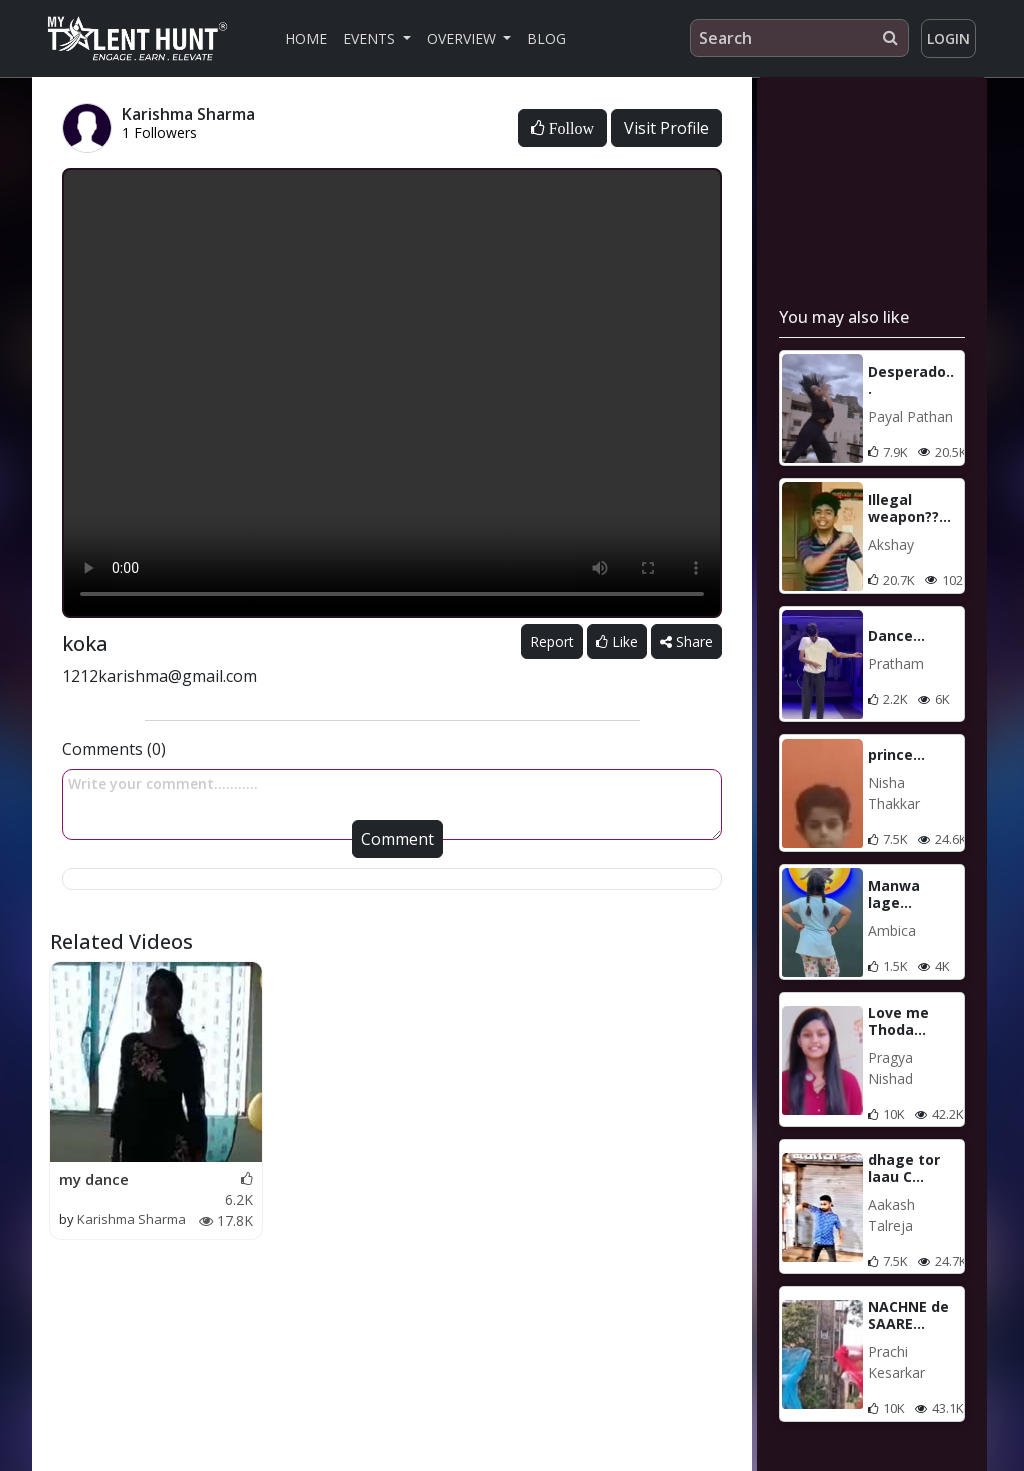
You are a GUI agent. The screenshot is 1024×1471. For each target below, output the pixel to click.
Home (306, 38)
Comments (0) (114, 749)
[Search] (799, 38)
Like (617, 641)
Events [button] (371, 38)
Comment (397, 839)
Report (552, 641)
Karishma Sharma (131, 1219)
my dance (94, 1179)
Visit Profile (666, 128)
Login (948, 38)
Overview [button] (463, 38)
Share (686, 641)
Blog (546, 38)
